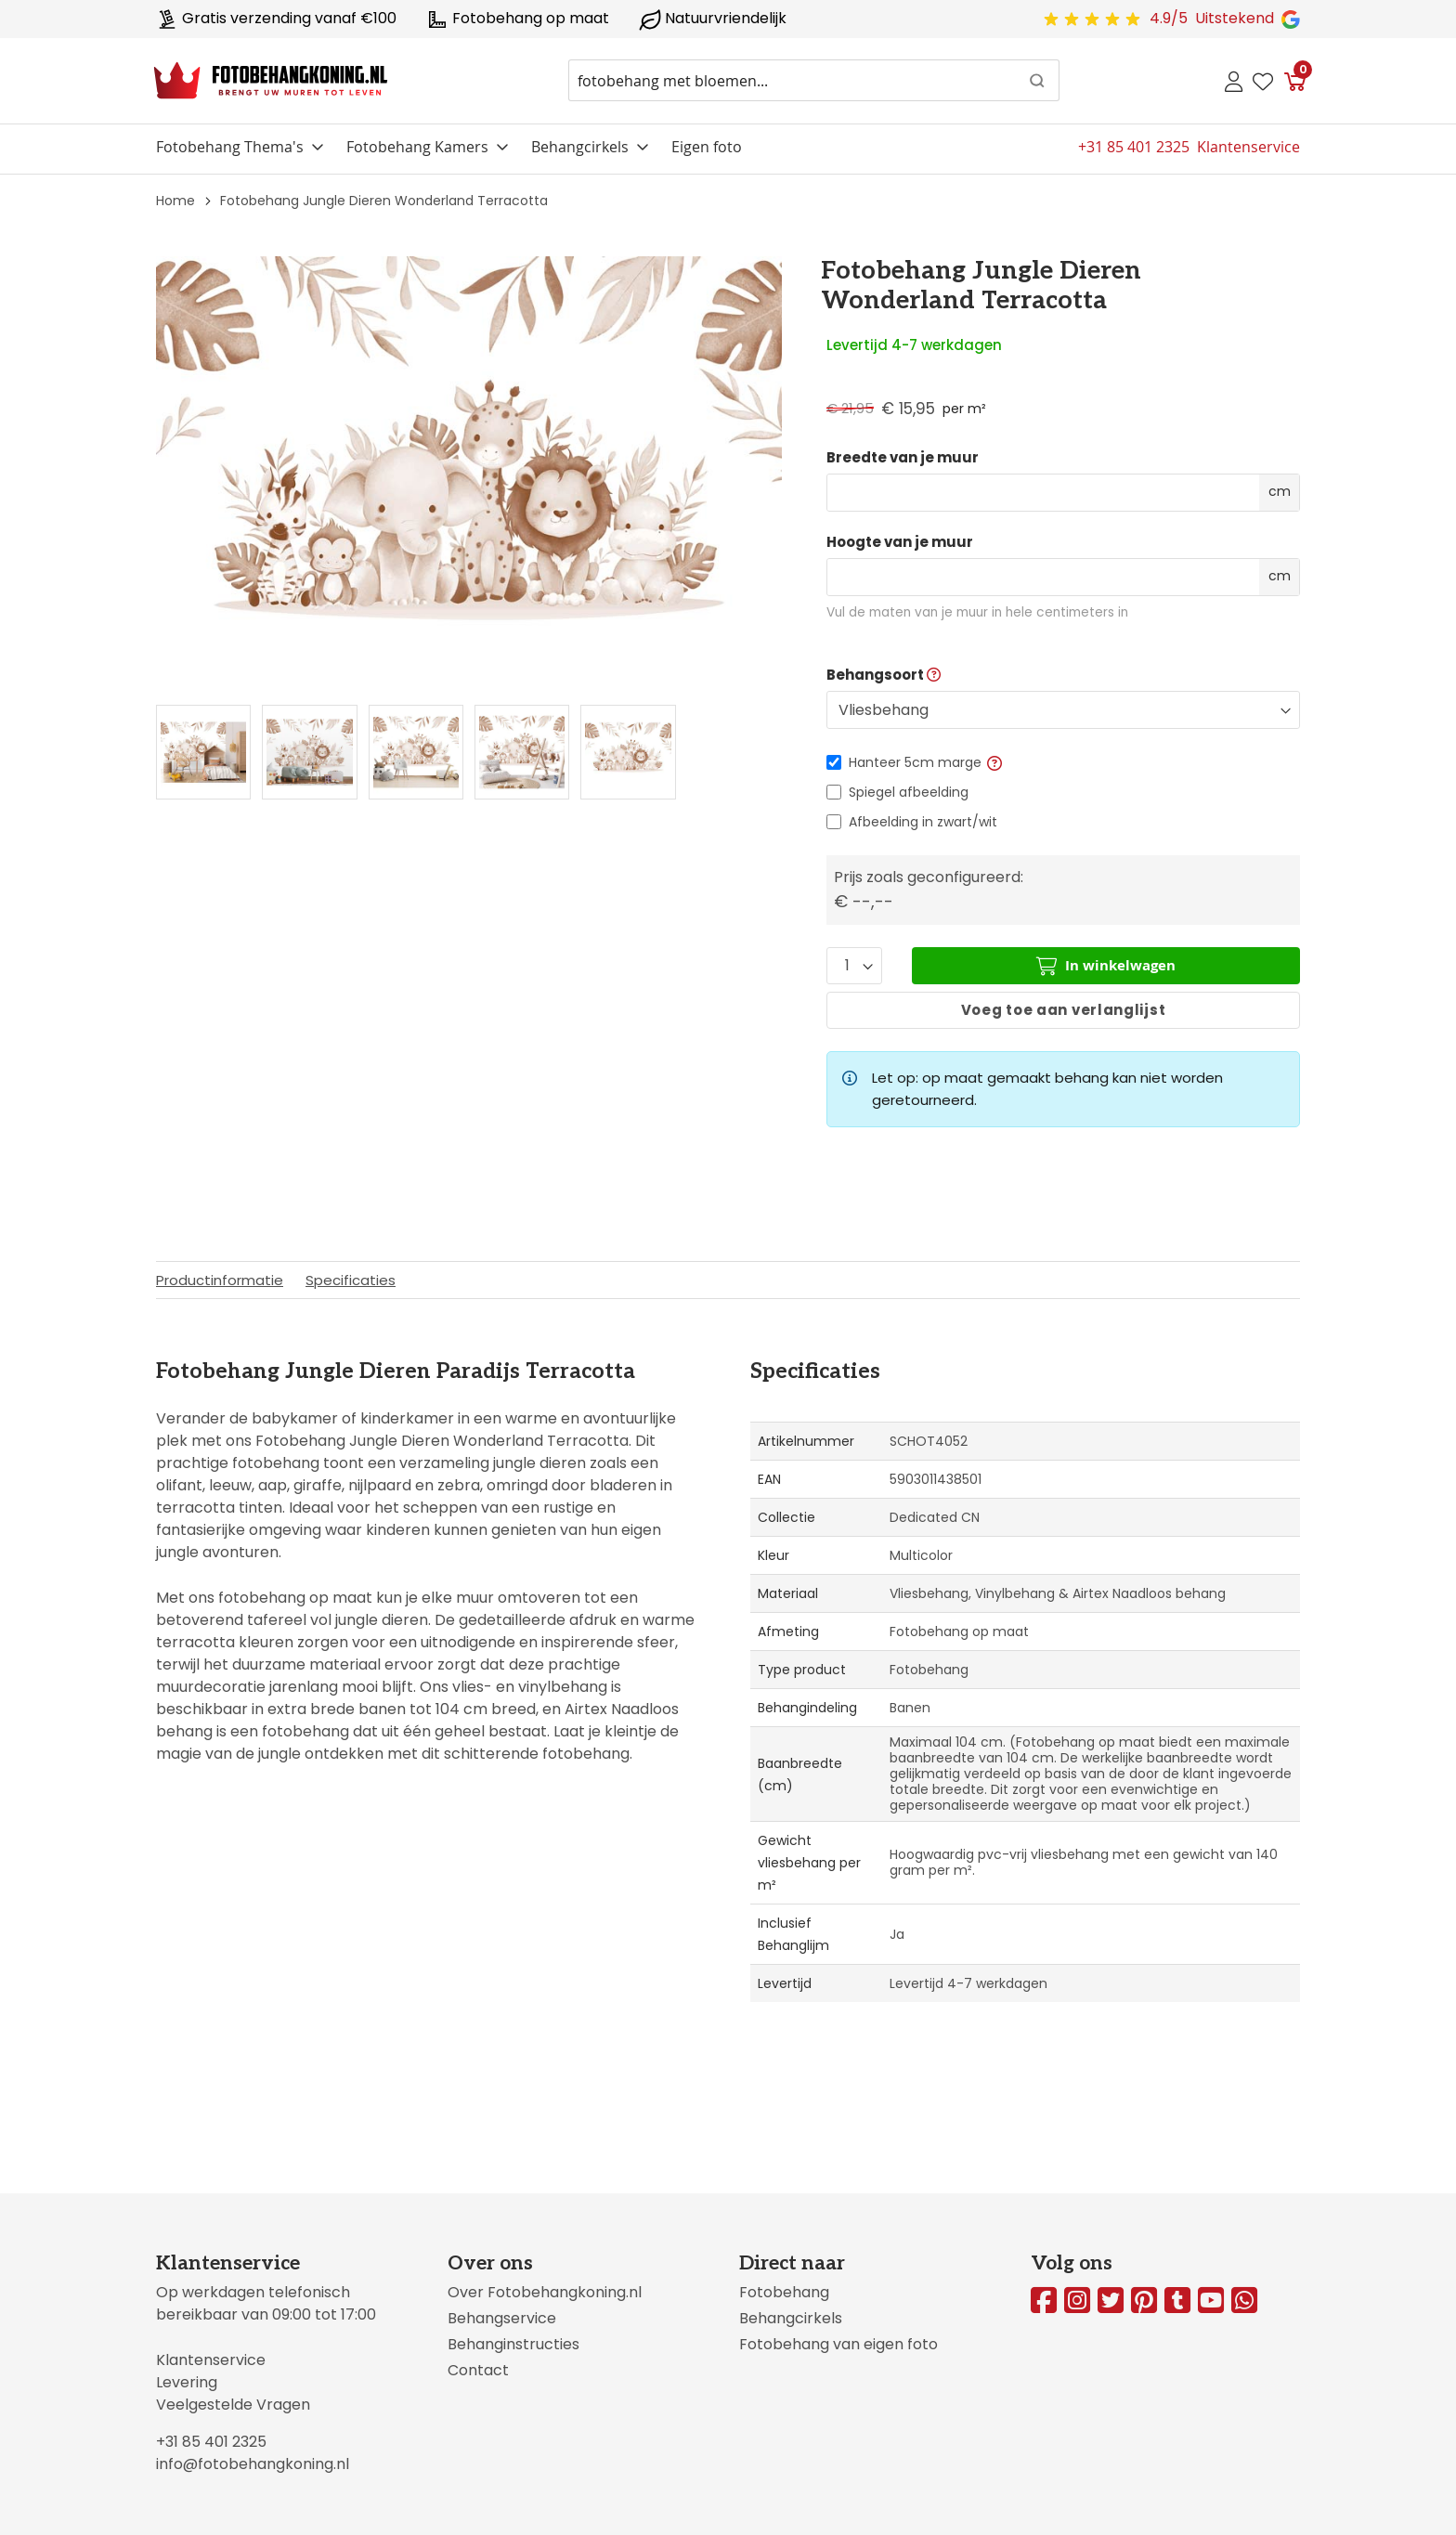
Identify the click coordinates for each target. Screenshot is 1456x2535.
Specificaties (351, 1280)
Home (175, 200)
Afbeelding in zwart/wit (923, 821)
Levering (186, 2382)
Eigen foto (706, 146)
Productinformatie (219, 1280)
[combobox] (814, 80)
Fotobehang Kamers (417, 146)
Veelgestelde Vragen (233, 2404)
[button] (994, 762)
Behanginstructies (513, 2344)
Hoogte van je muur (899, 542)
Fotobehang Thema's (230, 146)
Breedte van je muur (902, 457)
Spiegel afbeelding (908, 792)
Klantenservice (211, 2360)
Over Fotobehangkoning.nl (545, 2292)
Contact (478, 2370)
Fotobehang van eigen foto (838, 2344)
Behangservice (502, 2318)
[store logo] (271, 81)
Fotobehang (784, 2292)
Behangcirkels (580, 146)
